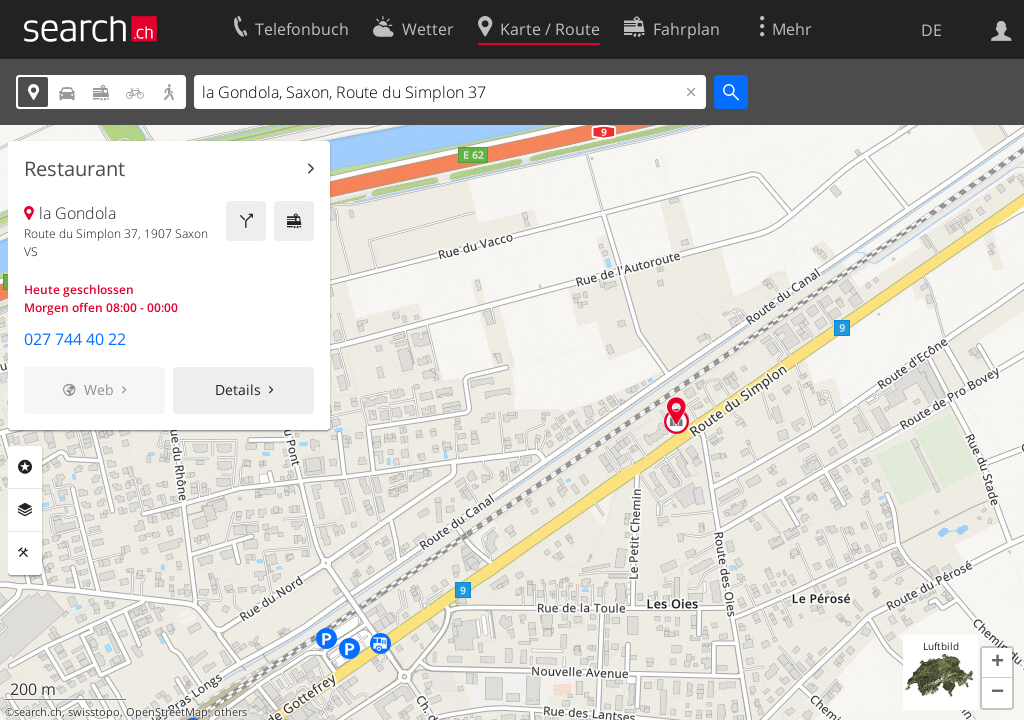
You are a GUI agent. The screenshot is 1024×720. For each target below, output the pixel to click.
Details (238, 389)
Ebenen (25, 510)
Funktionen (25, 553)
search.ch (38, 712)
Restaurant (74, 169)
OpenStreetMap (167, 712)
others (230, 712)
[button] (997, 663)
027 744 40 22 (75, 339)
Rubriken (25, 467)
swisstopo (94, 712)
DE (931, 30)
